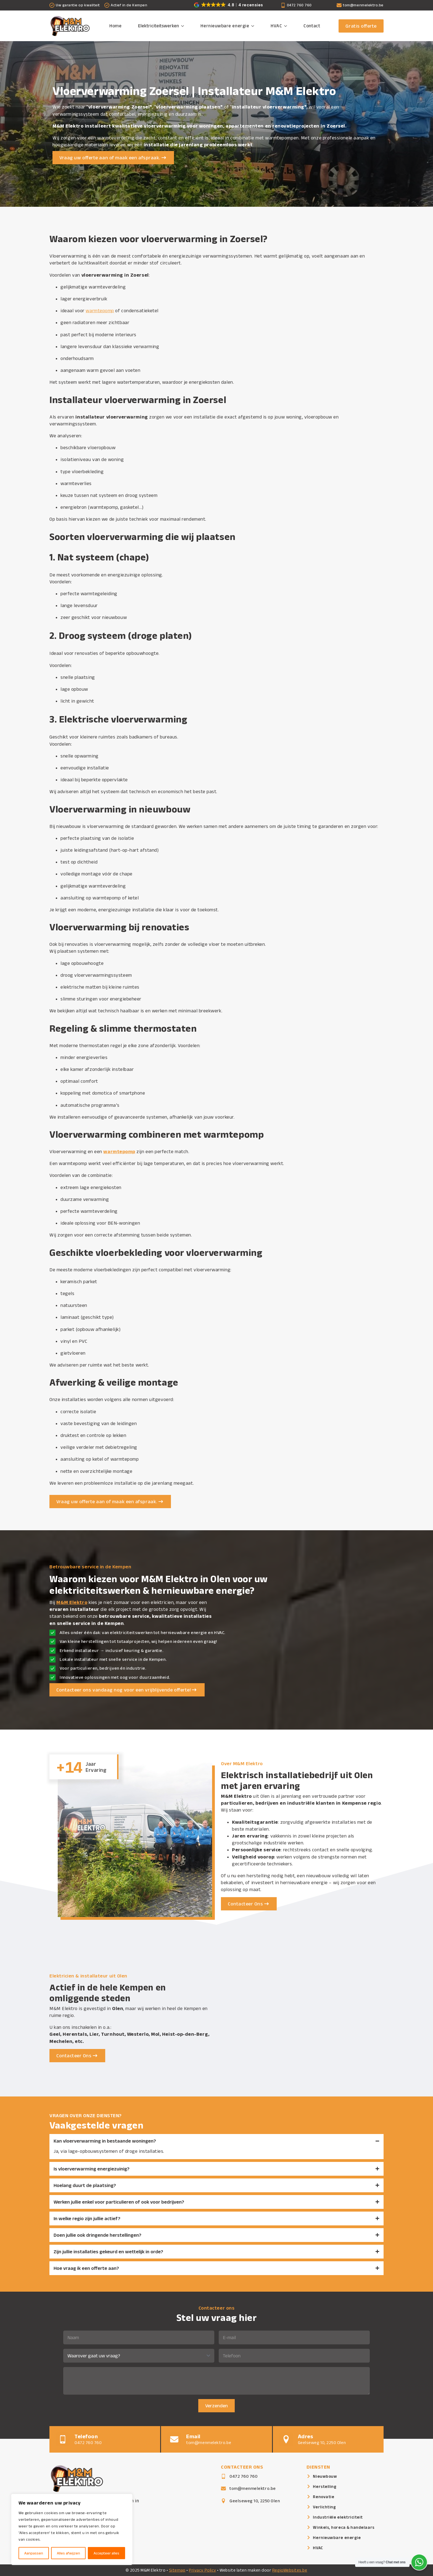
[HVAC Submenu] (287, 26)
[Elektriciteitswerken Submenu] (184, 26)
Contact (311, 25)
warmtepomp (100, 310)
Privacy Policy (202, 2570)
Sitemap (177, 2570)
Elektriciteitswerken (158, 25)
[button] (229, 4)
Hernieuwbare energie (224, 25)
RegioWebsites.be (289, 2570)
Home (115, 25)
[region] (72, 2529)
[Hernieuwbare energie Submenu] (254, 26)
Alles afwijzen (68, 2553)
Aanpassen (33, 2553)
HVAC (276, 25)
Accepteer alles (106, 2553)
